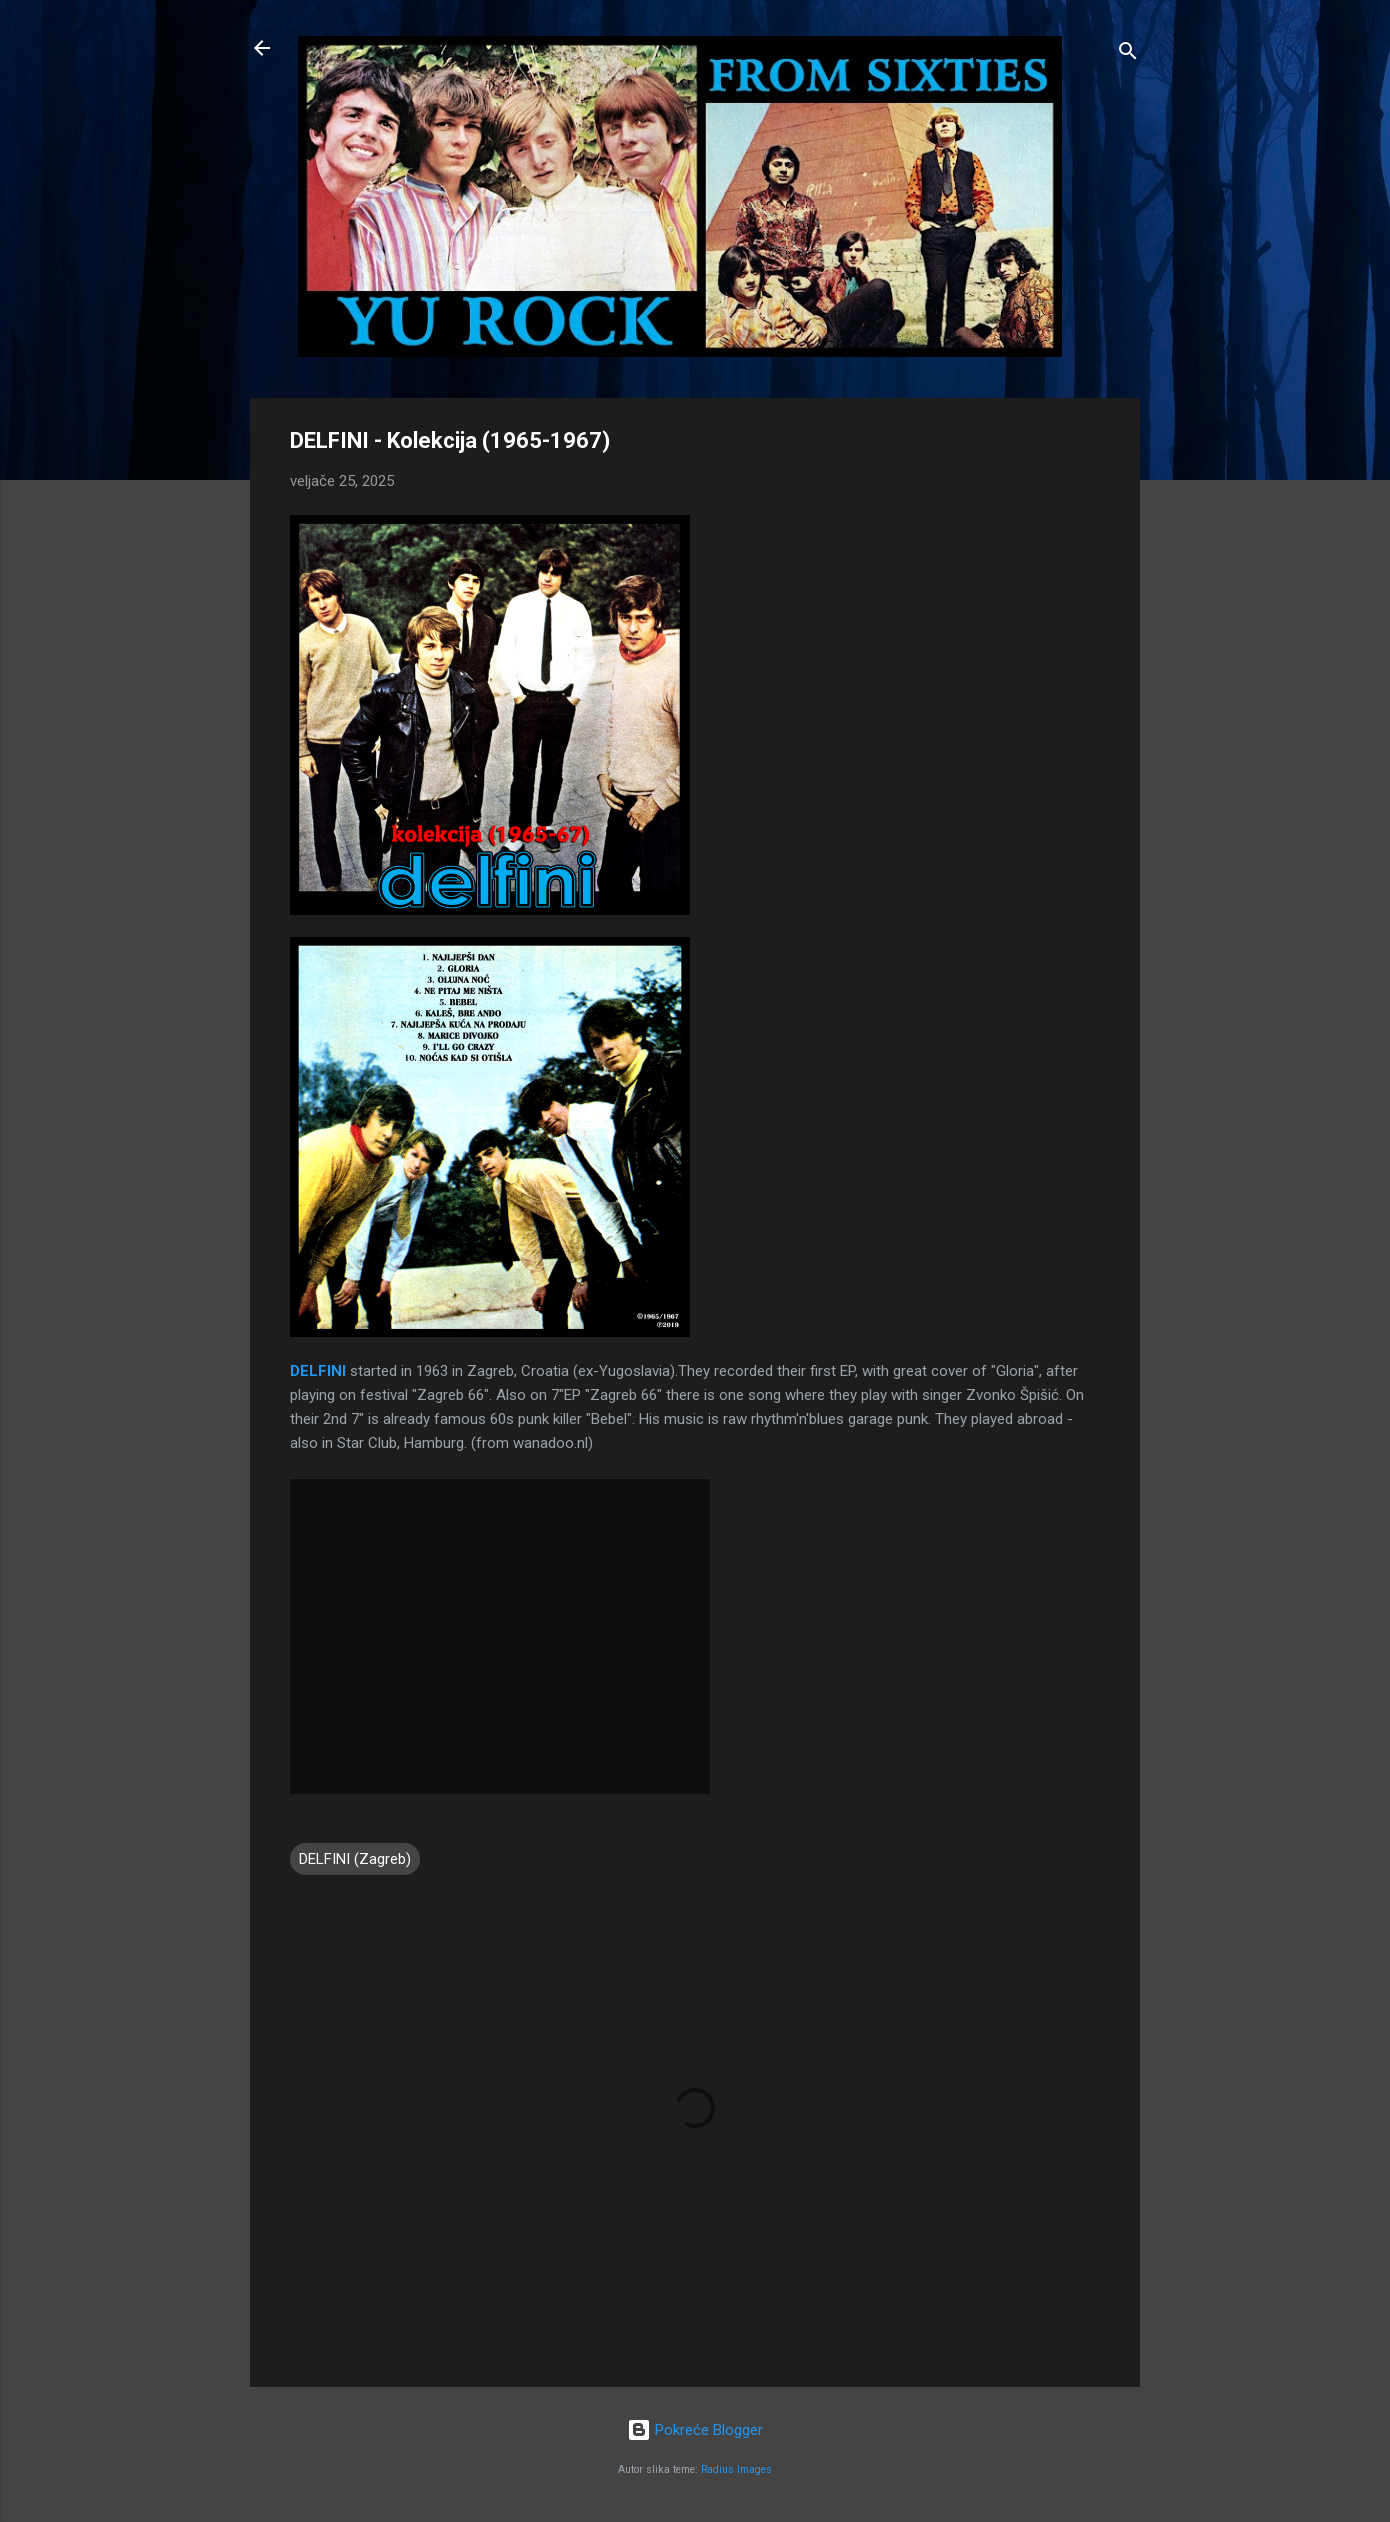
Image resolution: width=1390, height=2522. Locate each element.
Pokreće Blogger (695, 2430)
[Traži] (1128, 54)
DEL (304, 1371)
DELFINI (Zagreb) (355, 1859)
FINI (332, 1371)
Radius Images (736, 2469)
